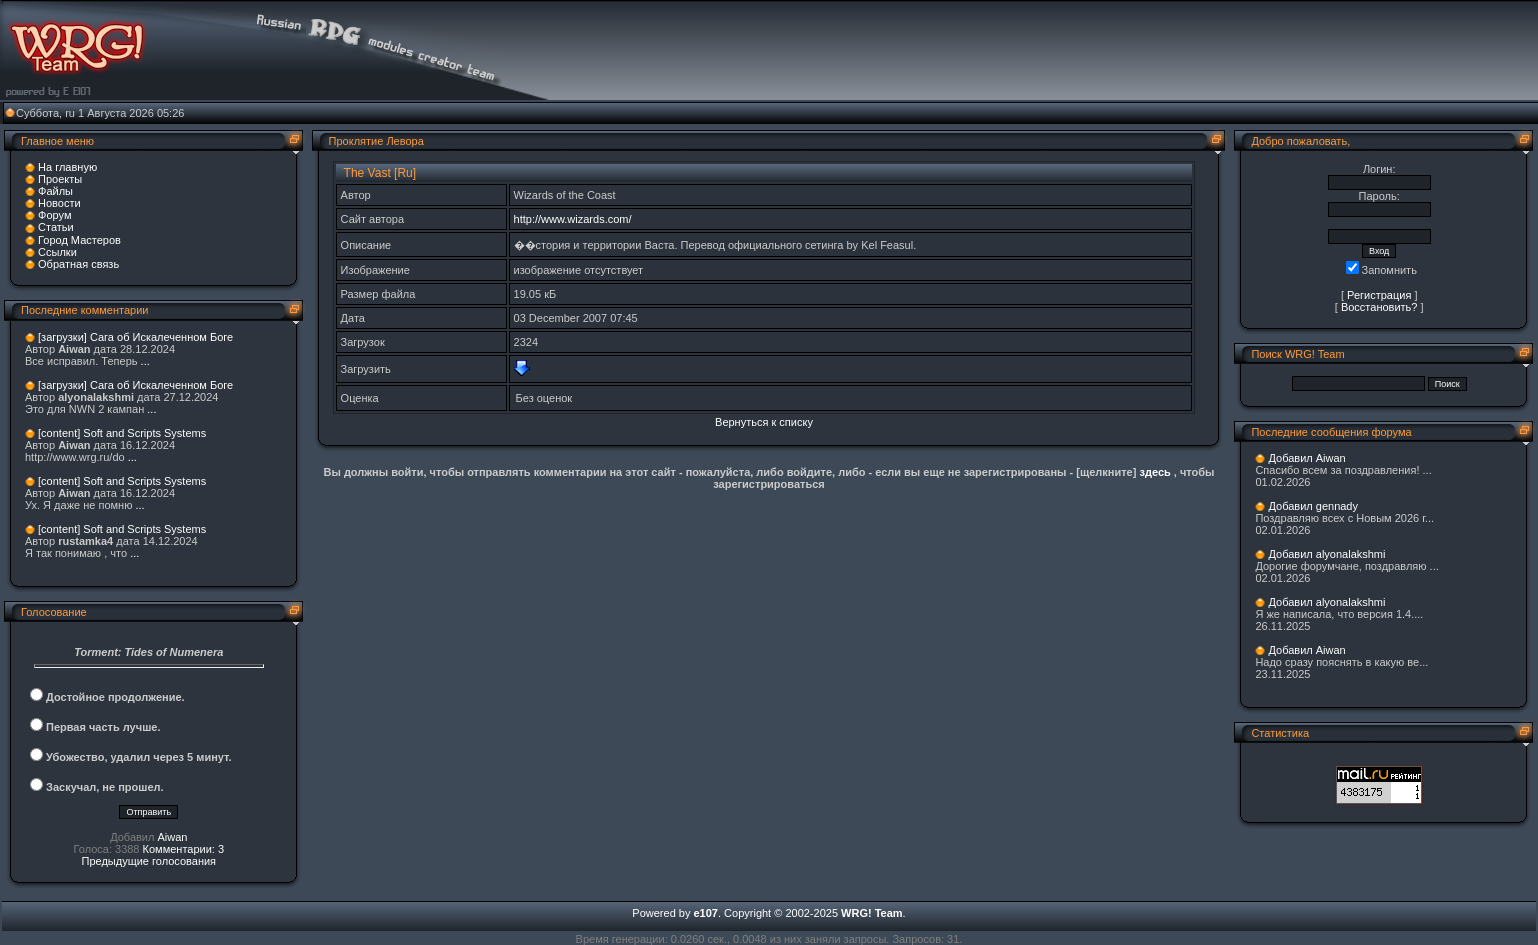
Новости (59, 203)
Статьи (56, 227)
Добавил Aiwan (1306, 458)
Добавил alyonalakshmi (1326, 554)
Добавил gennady (1313, 506)
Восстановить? (1379, 307)
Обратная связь (78, 264)
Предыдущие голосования (149, 861)
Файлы (55, 191)
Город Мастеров (79, 240)
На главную (67, 167)
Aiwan (172, 837)
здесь (1154, 472)
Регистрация (1379, 295)
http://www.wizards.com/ (573, 219)
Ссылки (57, 252)
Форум (54, 215)
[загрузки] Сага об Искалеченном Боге (135, 337)
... (145, 361)
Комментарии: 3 (184, 849)
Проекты (60, 179)
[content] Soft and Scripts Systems (122, 433)
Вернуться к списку (764, 422)
